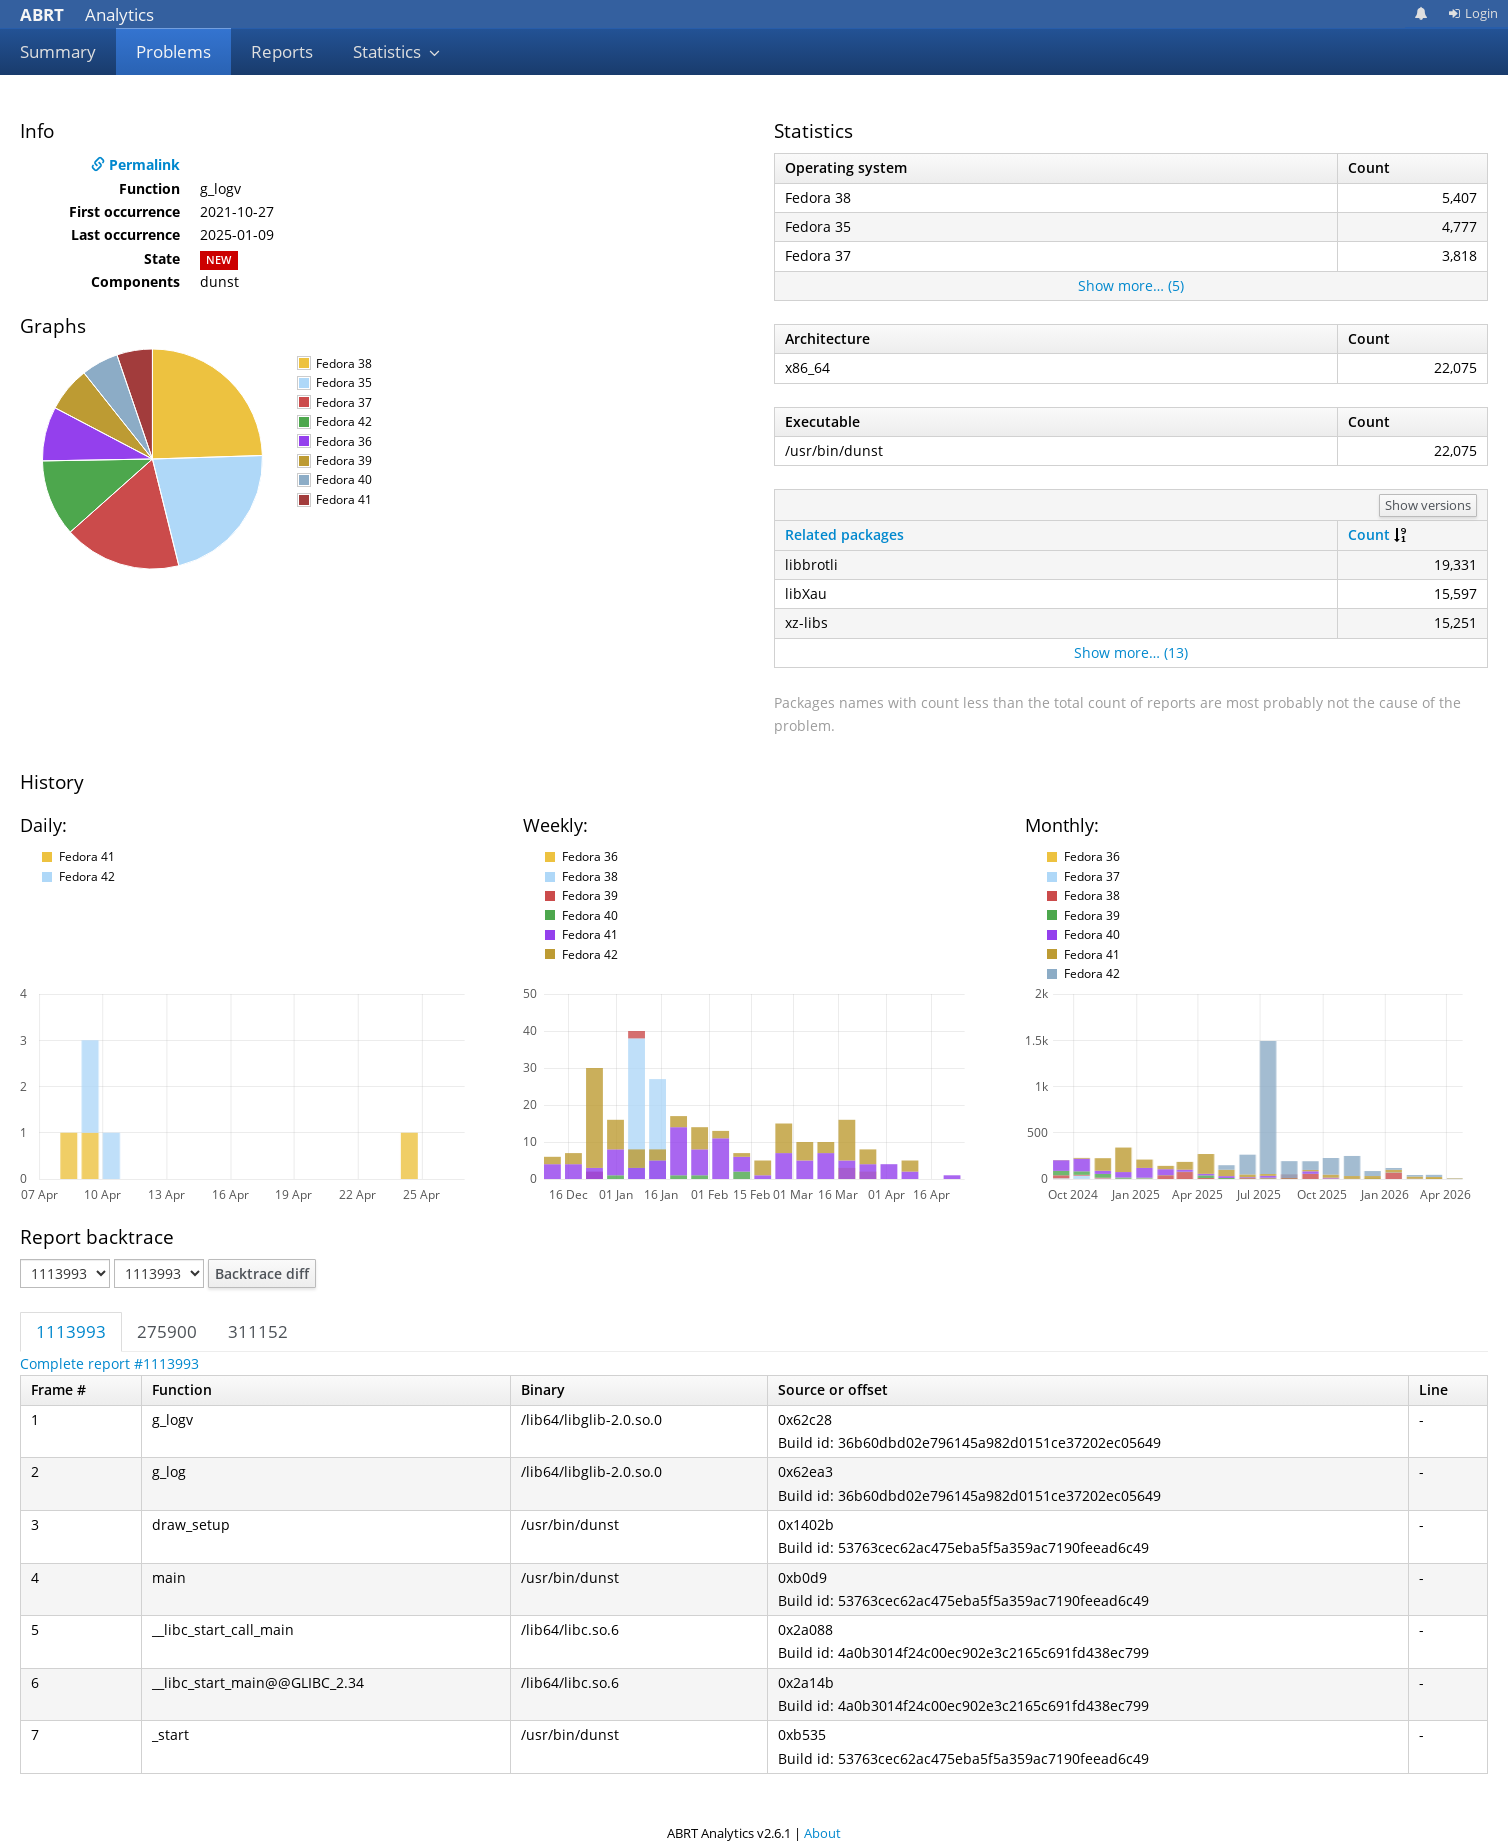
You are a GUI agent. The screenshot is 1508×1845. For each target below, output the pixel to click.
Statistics (397, 51)
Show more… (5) (1131, 285)
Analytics (87, 14)
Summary (58, 51)
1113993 (71, 1331)
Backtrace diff (262, 1273)
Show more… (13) (1131, 652)
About (822, 1833)
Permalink (135, 164)
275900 (167, 1331)
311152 (258, 1331)
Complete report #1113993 (109, 1363)
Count (1369, 534)
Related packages (844, 534)
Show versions (1428, 505)
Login (1473, 13)
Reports (282, 51)
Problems (173, 51)
